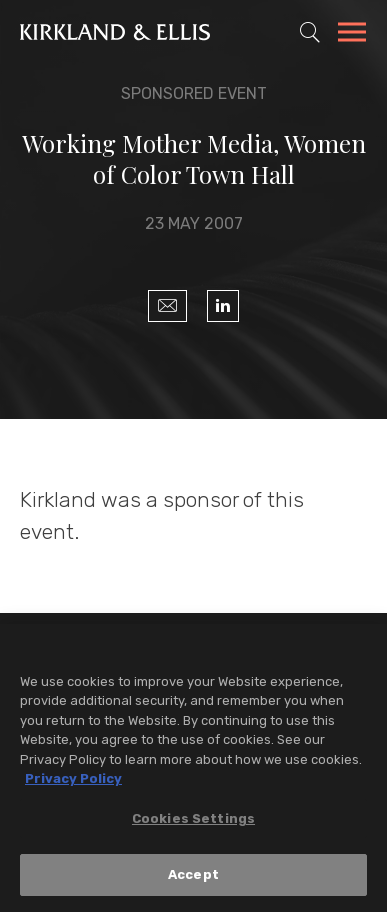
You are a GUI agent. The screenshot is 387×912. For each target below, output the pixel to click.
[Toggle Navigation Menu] (352, 35)
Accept (193, 875)
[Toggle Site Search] (310, 32)
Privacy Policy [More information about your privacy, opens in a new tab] (73, 779)
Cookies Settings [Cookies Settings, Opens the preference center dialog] (193, 819)
